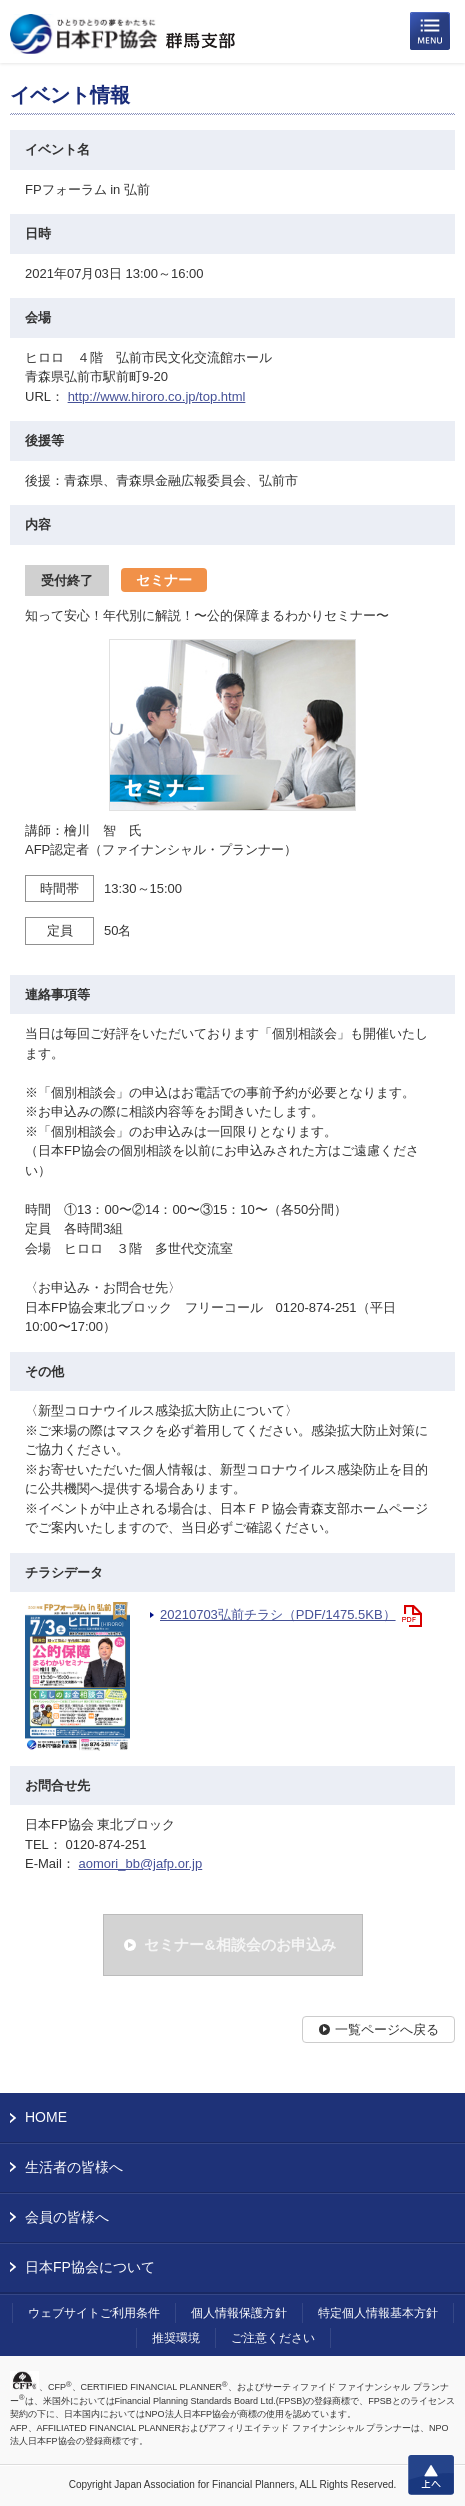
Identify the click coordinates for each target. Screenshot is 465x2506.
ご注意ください (273, 2338)
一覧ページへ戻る (387, 2029)
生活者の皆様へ (74, 2167)
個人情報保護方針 (239, 2313)
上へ (431, 2475)
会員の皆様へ (67, 2217)
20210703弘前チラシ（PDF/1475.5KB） (278, 1614)
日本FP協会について (90, 2267)
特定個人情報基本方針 (378, 2313)
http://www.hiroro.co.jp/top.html (157, 396)
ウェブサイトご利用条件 (94, 2313)
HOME (46, 2117)
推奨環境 (176, 2338)
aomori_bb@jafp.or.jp (140, 1863)
